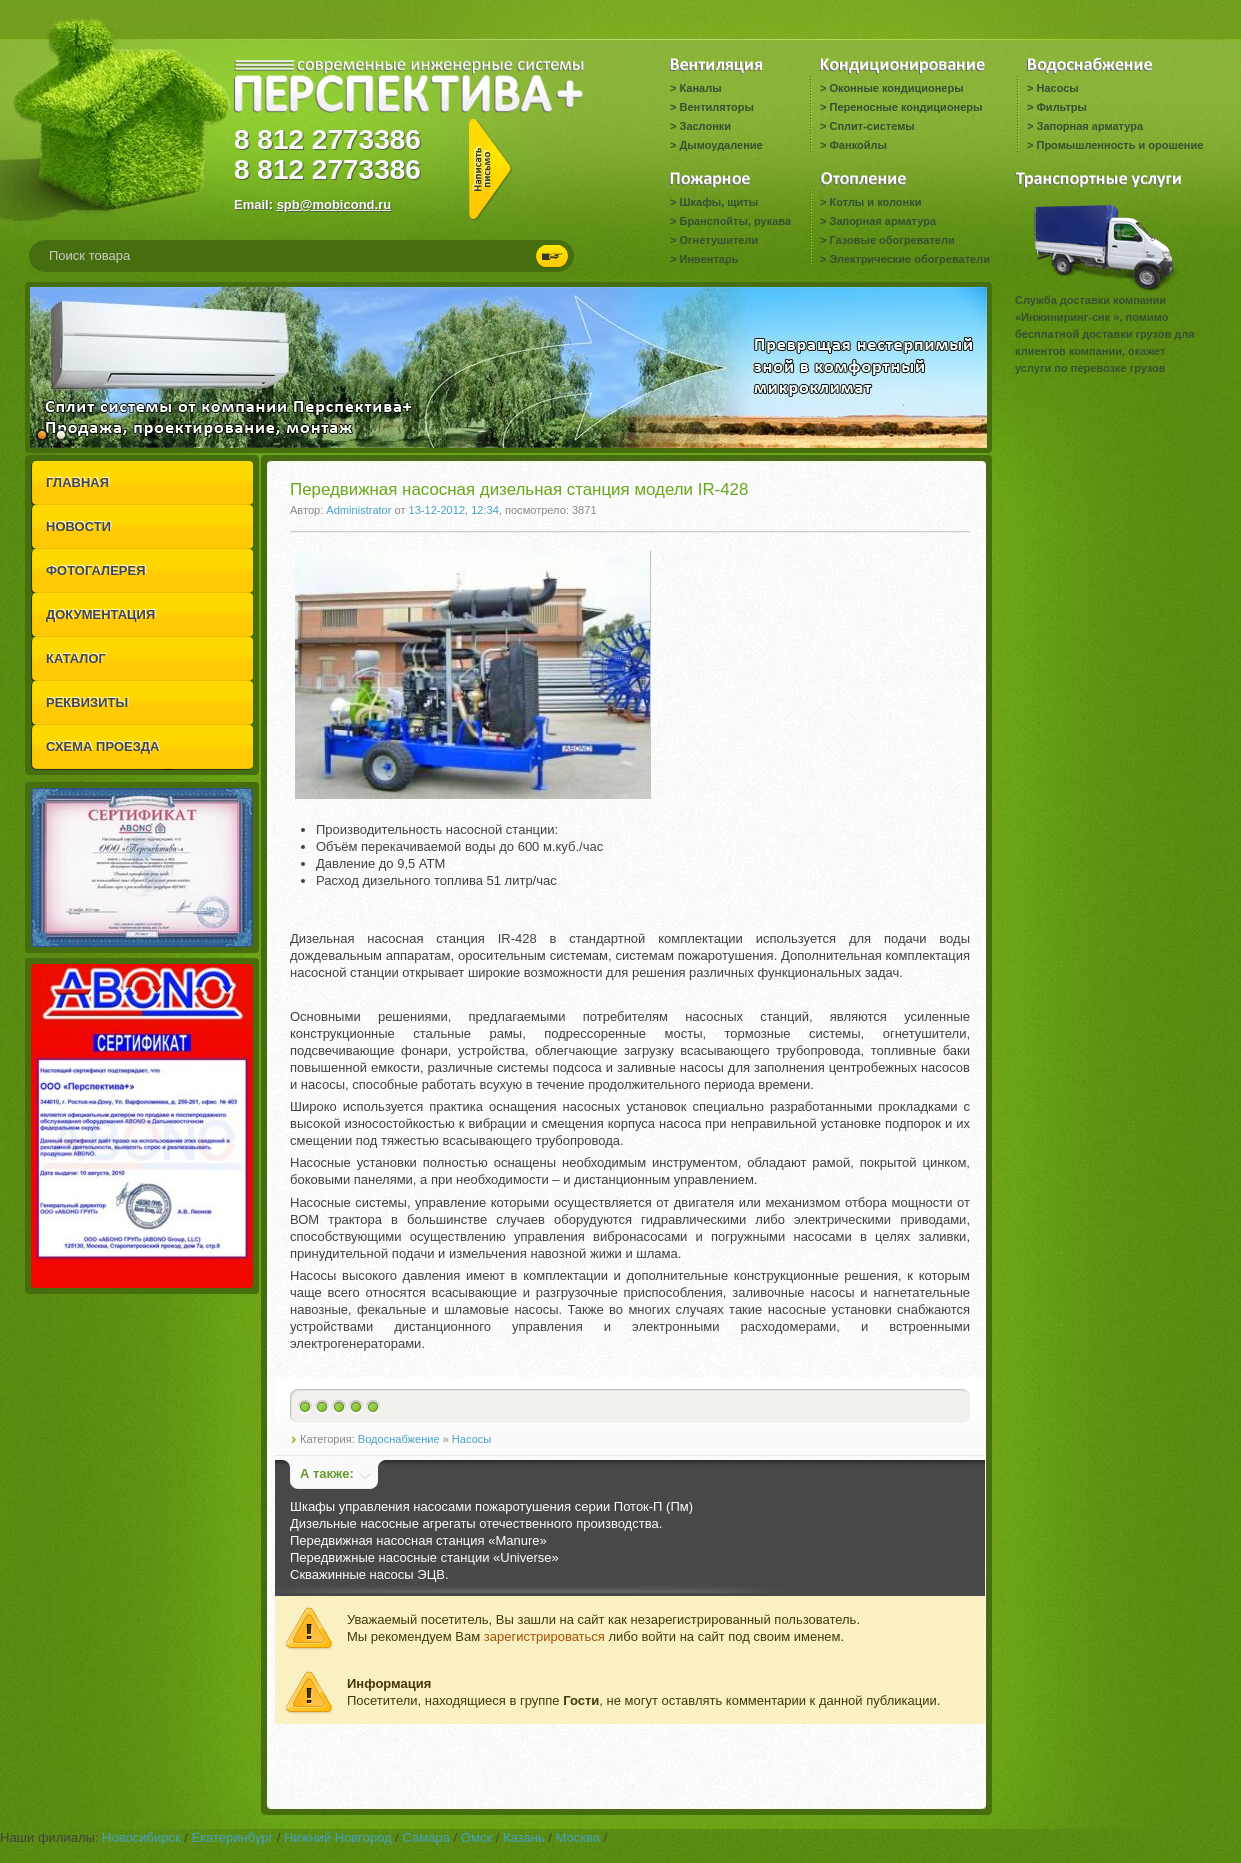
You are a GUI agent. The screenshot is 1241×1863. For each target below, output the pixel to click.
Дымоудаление (720, 145)
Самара (426, 1837)
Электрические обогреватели (909, 259)
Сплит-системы (871, 126)
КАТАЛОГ (76, 658)
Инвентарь (708, 259)
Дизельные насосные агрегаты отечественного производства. (476, 1523)
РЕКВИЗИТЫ (87, 702)
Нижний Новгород (338, 1837)
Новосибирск (141, 1837)
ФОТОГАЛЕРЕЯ (96, 570)
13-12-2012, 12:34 (454, 510)
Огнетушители (718, 240)
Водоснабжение (399, 1439)
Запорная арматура (1089, 126)
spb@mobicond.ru (334, 204)
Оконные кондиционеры (896, 88)
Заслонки (705, 126)
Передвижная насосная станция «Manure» (418, 1540)
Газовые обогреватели (891, 240)
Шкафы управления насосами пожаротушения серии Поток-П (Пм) (491, 1506)
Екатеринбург (232, 1837)
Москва (578, 1837)
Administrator (358, 510)
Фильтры (1061, 107)
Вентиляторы (716, 107)
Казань (524, 1837)
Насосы (1057, 88)
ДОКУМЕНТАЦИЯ (100, 614)
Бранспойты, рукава (735, 221)
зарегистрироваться (544, 1636)
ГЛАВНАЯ (77, 482)
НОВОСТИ (78, 526)
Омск (476, 1837)
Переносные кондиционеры (905, 107)
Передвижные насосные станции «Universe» (424, 1557)
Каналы (700, 88)
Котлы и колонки (875, 202)
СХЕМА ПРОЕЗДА (102, 746)
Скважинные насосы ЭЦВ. (369, 1574)
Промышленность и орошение (1119, 145)
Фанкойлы (857, 145)
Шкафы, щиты (718, 202)
